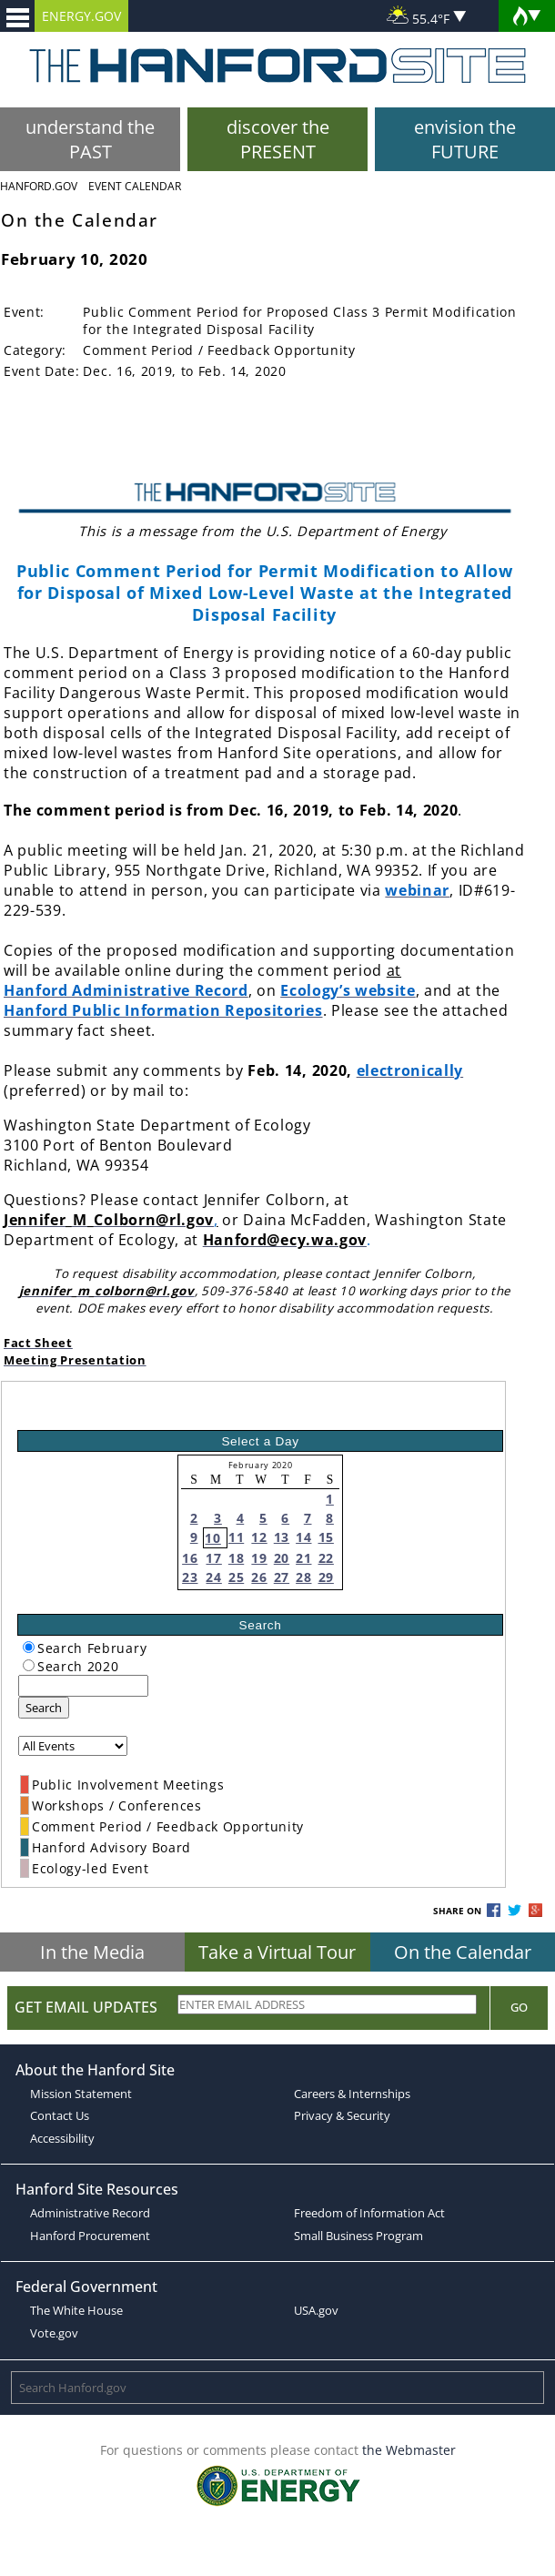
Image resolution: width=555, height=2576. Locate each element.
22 (326, 1558)
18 (236, 1558)
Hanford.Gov (38, 186)
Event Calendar (134, 186)
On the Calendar (462, 1952)
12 (259, 1537)
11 (236, 1537)
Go (519, 2007)
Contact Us (59, 2115)
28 (303, 1577)
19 (259, 1558)
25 (236, 1577)
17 (213, 1558)
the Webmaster (409, 2450)
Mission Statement (81, 2093)
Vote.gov (54, 2333)
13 (281, 1537)
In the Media (92, 1952)
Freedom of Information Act (369, 2213)
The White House (76, 2310)
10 (212, 1538)
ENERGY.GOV (81, 16)
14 (303, 1537)
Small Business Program (358, 2235)
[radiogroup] (29, 1647)
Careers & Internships (352, 2093)
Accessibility (62, 2138)
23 (189, 1577)
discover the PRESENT (278, 139)
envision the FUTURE (465, 139)
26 (259, 1577)
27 (281, 1577)
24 (213, 1577)
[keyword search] (83, 1686)
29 (326, 1577)
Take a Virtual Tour (277, 1952)
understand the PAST (90, 139)
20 (281, 1558)
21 (303, 1558)
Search (43, 1707)
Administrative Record (90, 2213)
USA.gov (316, 2310)
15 (326, 1537)
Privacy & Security (342, 2115)
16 (189, 1558)
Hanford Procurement (90, 2235)
